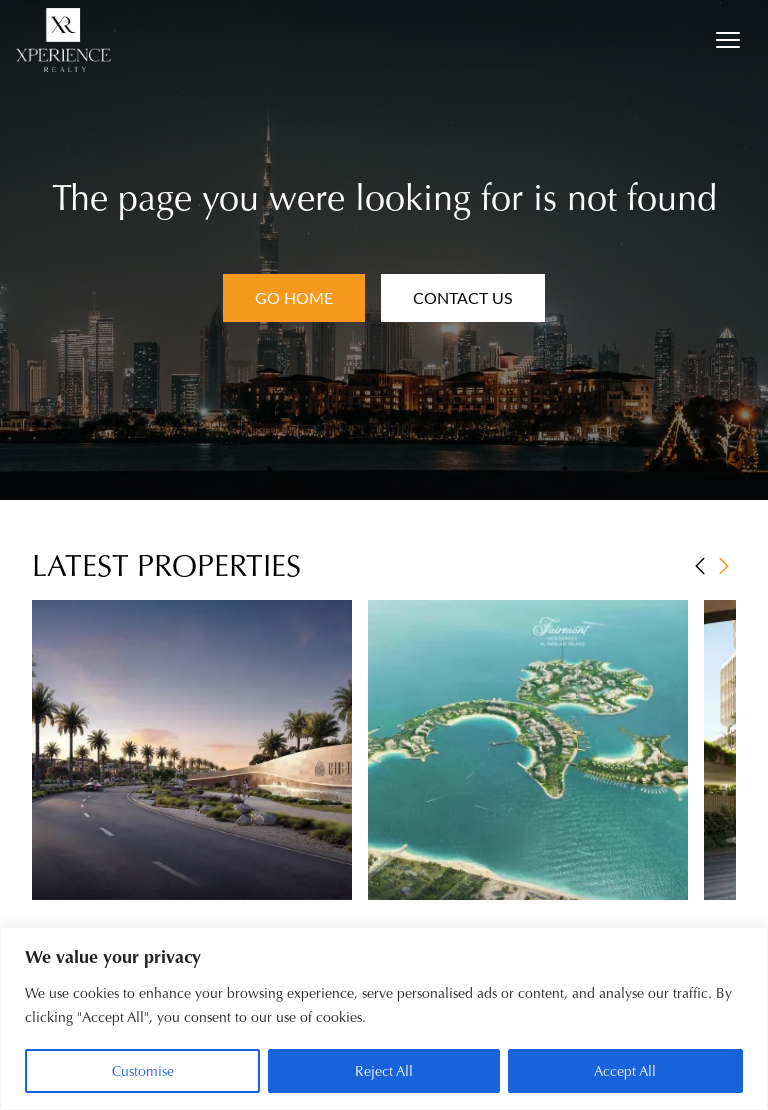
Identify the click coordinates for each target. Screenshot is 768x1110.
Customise (143, 1071)
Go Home (294, 297)
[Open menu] (728, 40)
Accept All (625, 1071)
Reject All (384, 1071)
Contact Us (463, 297)
